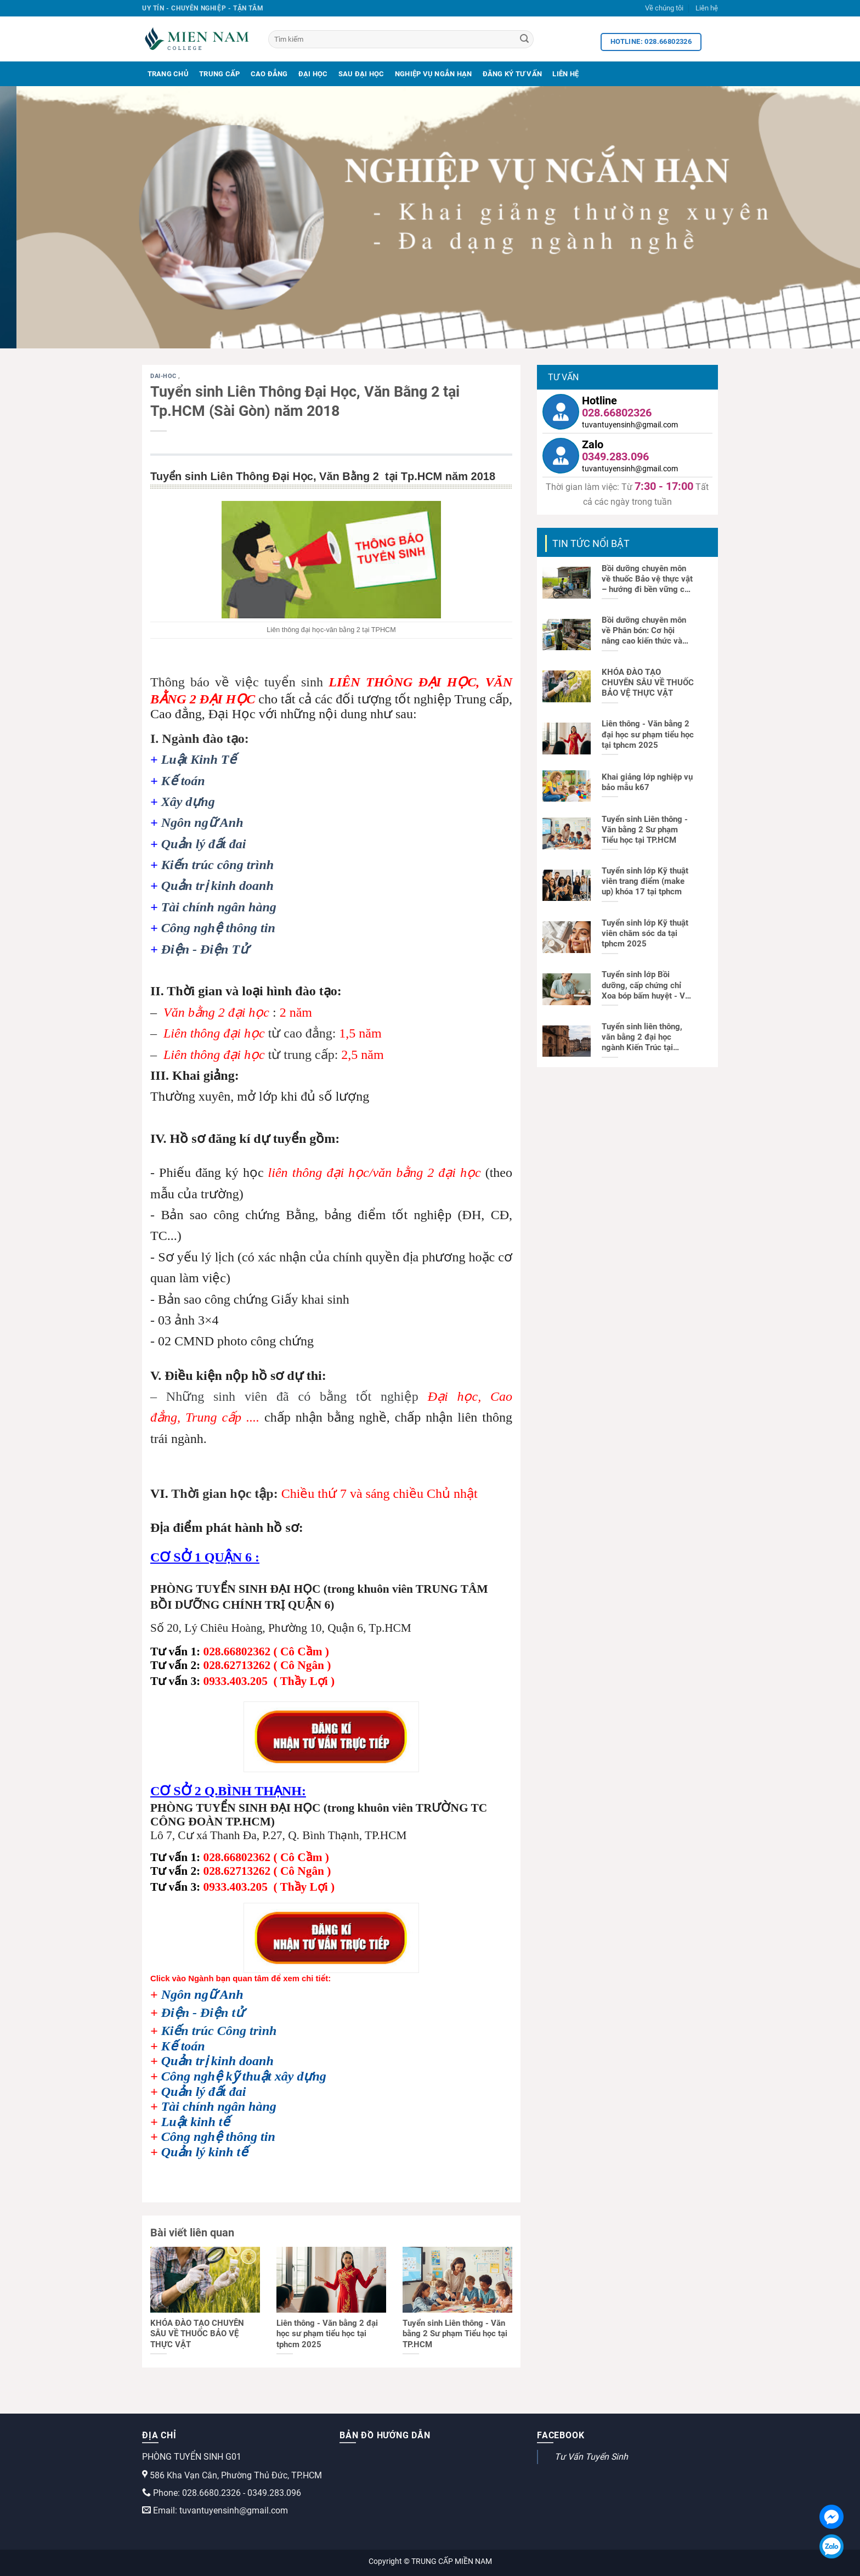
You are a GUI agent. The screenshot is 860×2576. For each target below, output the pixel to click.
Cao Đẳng (269, 74)
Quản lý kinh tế (204, 2152)
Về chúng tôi (664, 8)
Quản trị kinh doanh (217, 885)
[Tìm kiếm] (401, 39)
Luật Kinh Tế (199, 759)
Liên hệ (706, 8)
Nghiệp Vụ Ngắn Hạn (433, 74)
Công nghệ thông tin (218, 928)
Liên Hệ (565, 74)
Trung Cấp (219, 74)
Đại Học (313, 74)
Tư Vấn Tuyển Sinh (591, 2456)
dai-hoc (164, 376)
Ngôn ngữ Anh (202, 822)
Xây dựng (188, 801)
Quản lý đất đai (203, 844)
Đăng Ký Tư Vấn (512, 74)
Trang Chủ (168, 74)
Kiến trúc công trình (217, 865)
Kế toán (183, 781)
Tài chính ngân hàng (218, 907)
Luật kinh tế (195, 2122)
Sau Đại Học (361, 74)
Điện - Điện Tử (204, 949)
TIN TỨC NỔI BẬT (591, 543)
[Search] (524, 39)
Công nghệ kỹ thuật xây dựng (243, 2076)
